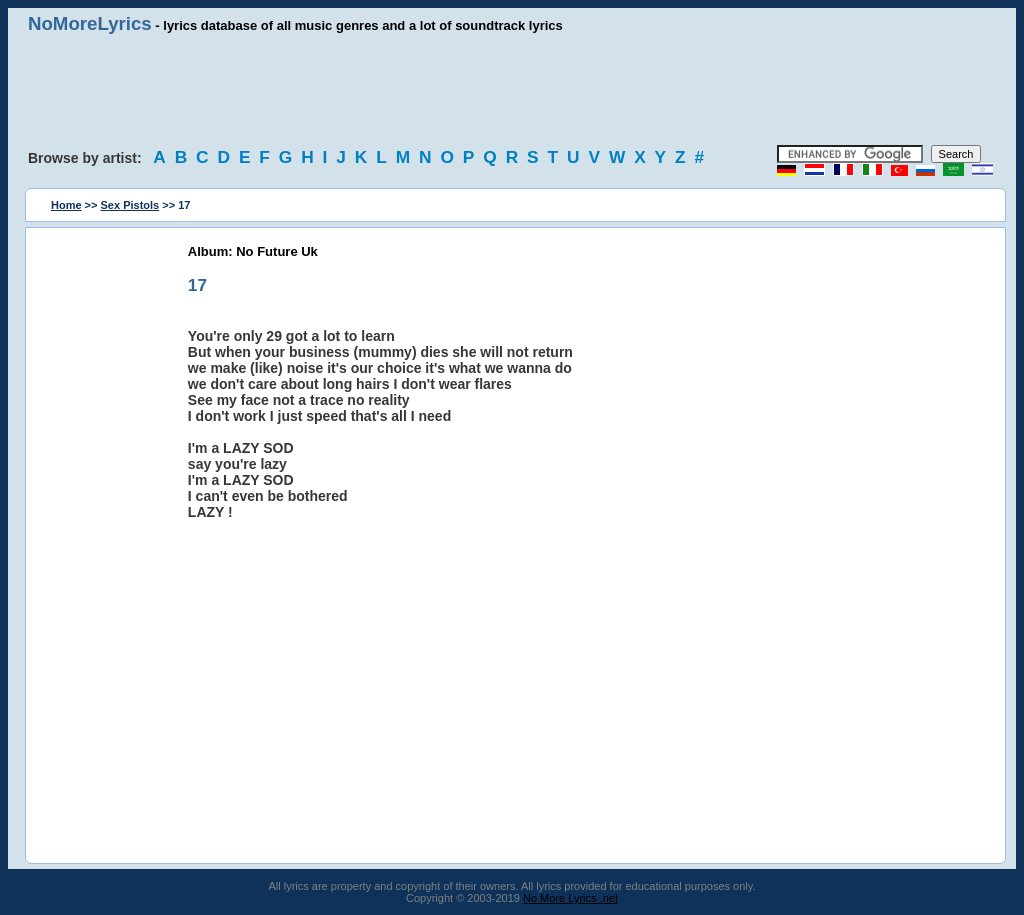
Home (66, 205)
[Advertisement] (512, 90)
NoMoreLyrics (90, 23)
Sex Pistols (130, 205)
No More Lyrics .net (570, 898)
